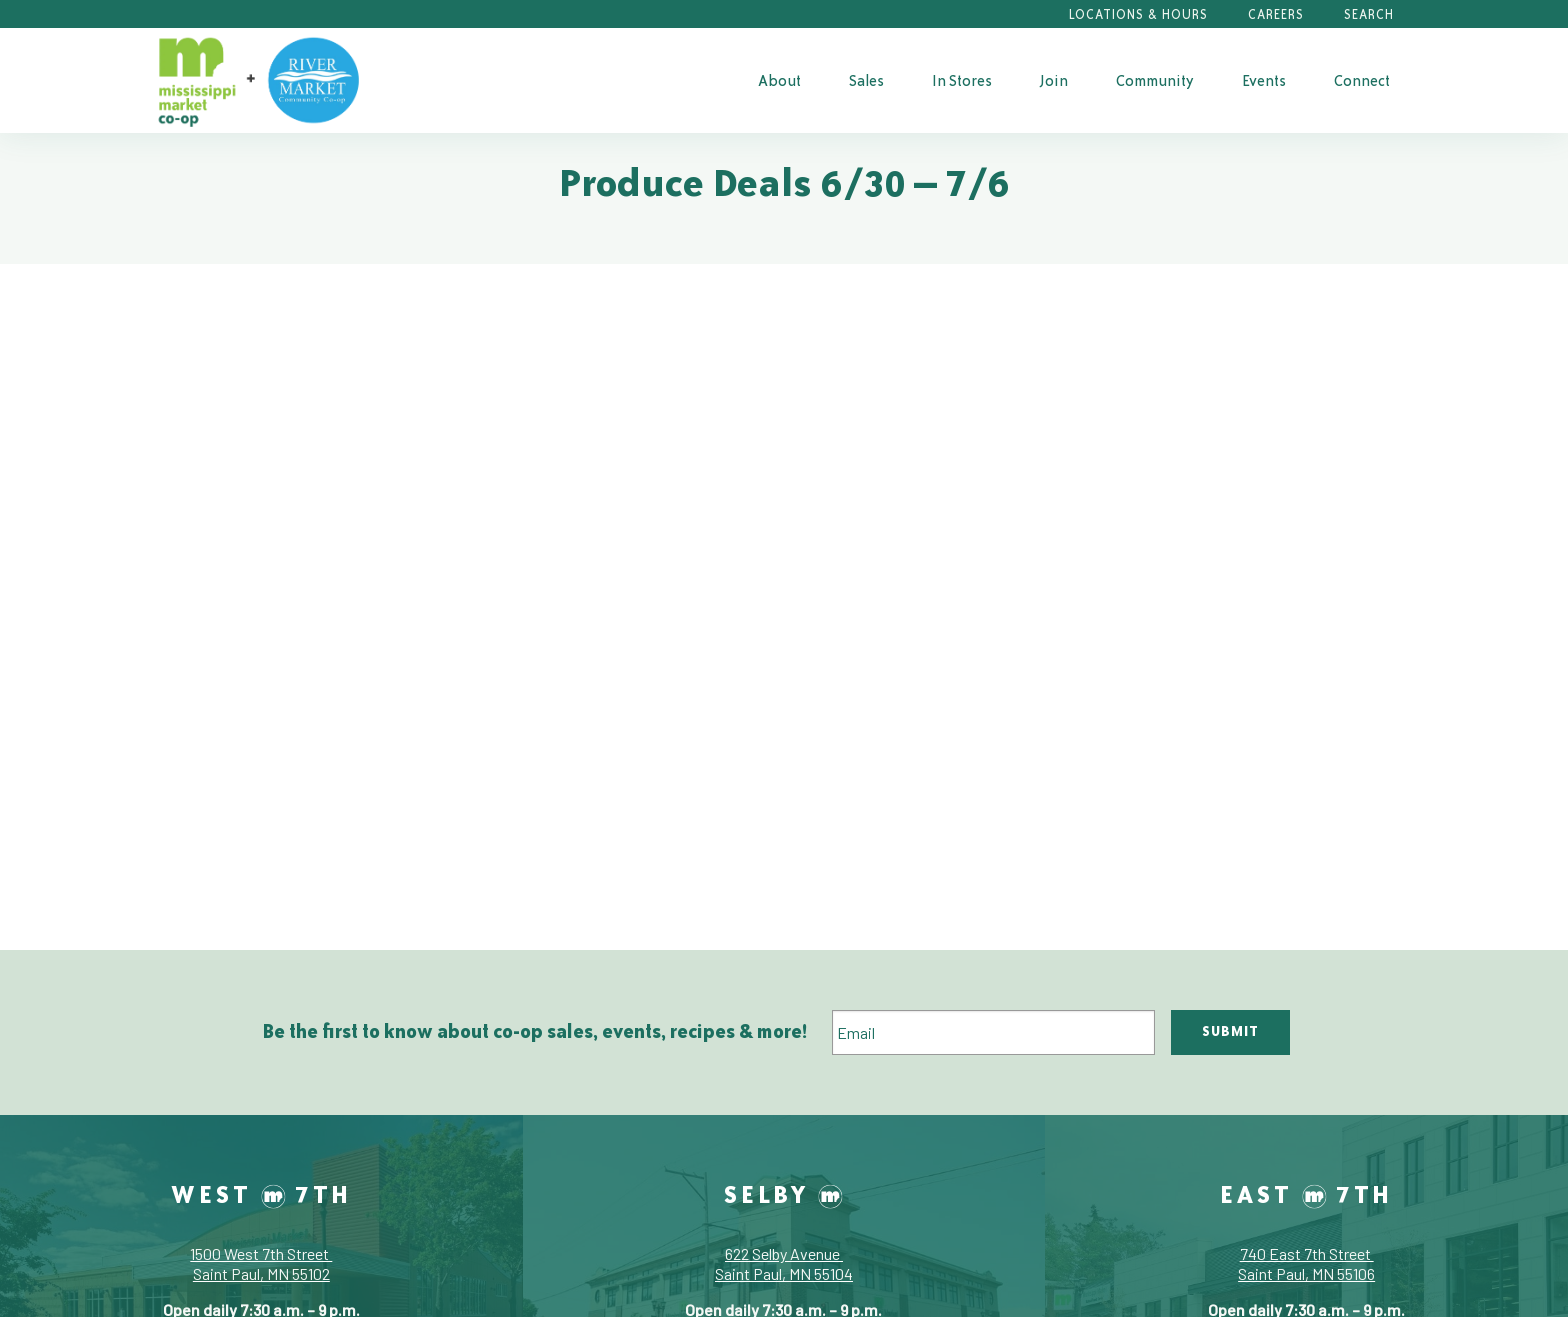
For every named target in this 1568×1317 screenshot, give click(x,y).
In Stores (962, 80)
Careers (1276, 14)
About (779, 80)
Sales (866, 80)
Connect (1362, 80)
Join (1054, 80)
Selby (783, 1194)
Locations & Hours (1138, 14)
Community (1155, 80)
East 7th (1306, 1194)
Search (1369, 14)
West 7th (261, 1194)
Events (1264, 80)
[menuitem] (779, 80)
